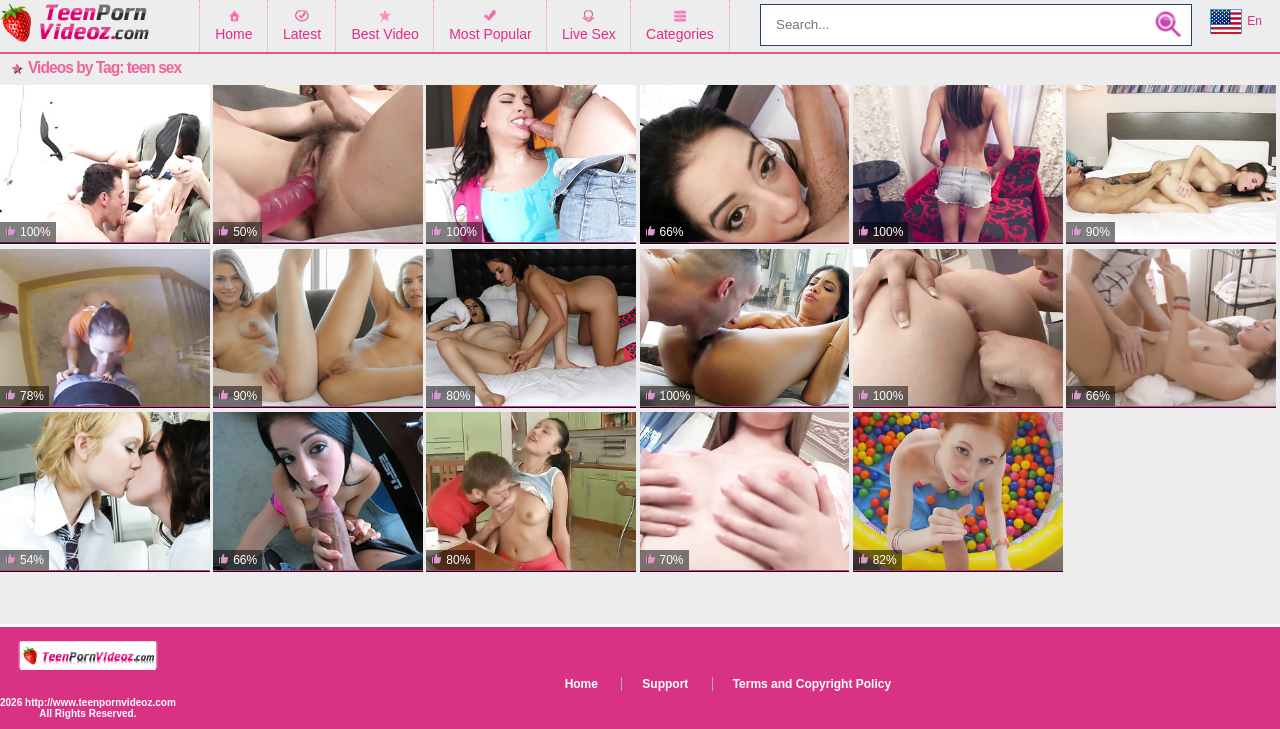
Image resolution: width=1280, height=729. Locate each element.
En (1236, 22)
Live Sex (589, 34)
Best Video (384, 34)
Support (665, 684)
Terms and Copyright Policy (812, 684)
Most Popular (490, 34)
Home (233, 34)
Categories (680, 34)
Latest (302, 34)
